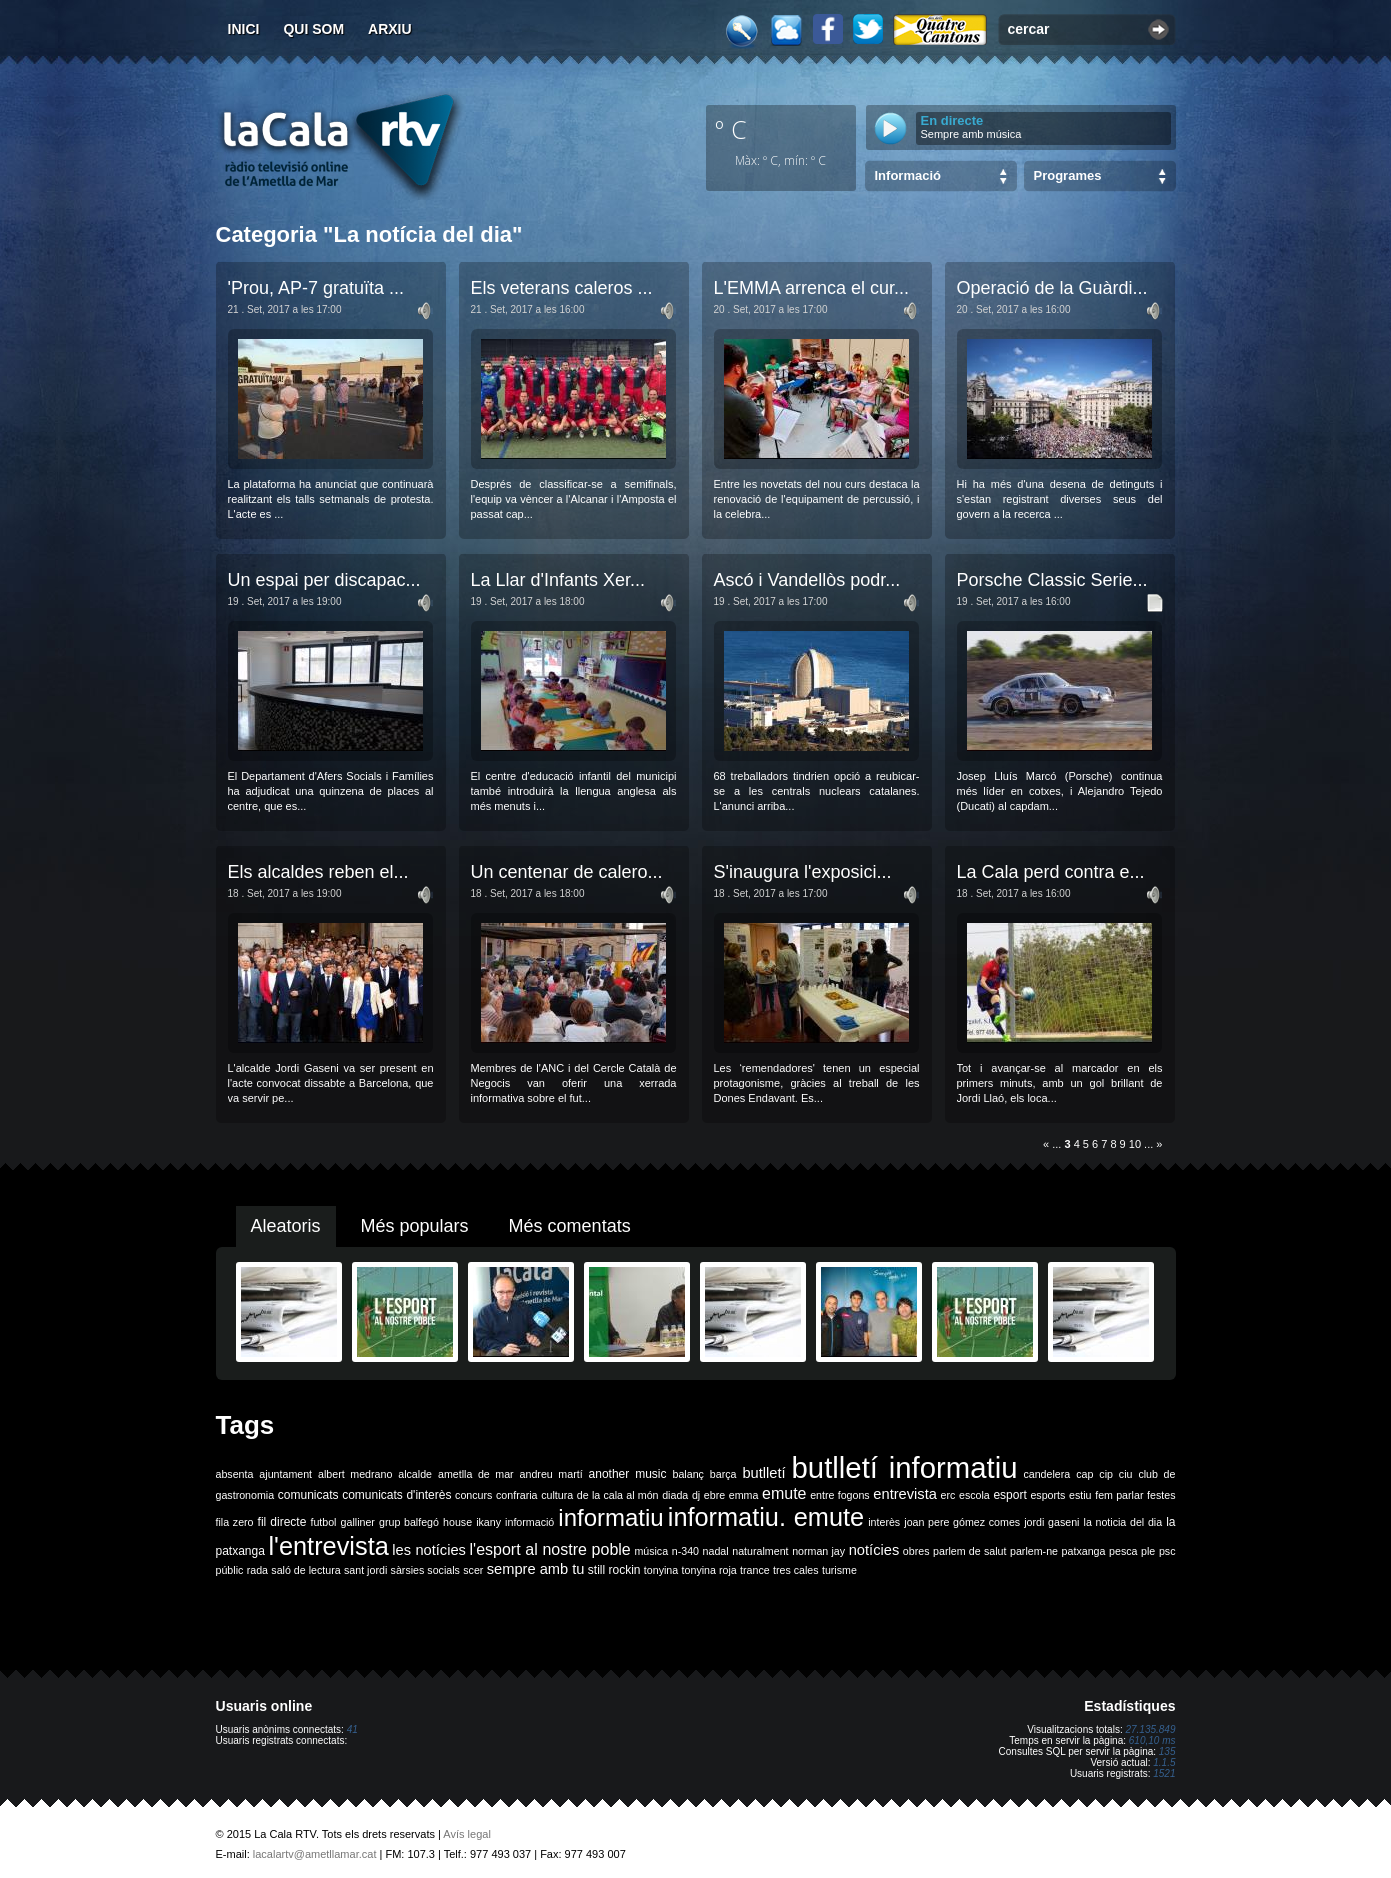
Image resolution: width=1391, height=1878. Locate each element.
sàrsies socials (425, 1570)
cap (1084, 1474)
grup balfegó (409, 1522)
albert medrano (355, 1474)
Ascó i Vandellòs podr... (807, 580)
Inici (244, 29)
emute (784, 1493)
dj (696, 1495)
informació (529, 1522)
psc (1167, 1551)
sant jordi (365, 1570)
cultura (557, 1495)
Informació (908, 175)
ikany (488, 1522)
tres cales (796, 1570)
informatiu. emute (766, 1517)
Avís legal (467, 1834)
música (651, 1551)
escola (974, 1495)
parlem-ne (1034, 1551)
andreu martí (551, 1474)
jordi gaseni (1051, 1522)
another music (628, 1474)
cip (1106, 1474)
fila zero (235, 1522)
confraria (516, 1495)
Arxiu (390, 29)
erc (948, 1495)
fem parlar (1119, 1495)
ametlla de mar (476, 1474)
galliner (358, 1522)
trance (755, 1570)
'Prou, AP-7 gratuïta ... (316, 288)
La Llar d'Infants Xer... (558, 580)
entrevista (905, 1494)
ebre (714, 1495)
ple (1148, 1551)
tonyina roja (709, 1570)
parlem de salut (969, 1551)
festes (1161, 1495)
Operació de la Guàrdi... (1052, 288)
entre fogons (840, 1495)
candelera (1046, 1474)
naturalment (760, 1551)
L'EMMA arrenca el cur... (812, 288)
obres (916, 1551)
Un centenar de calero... (567, 872)
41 (352, 1729)
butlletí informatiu (905, 1467)
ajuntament (285, 1474)
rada (257, 1570)
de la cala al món (618, 1495)
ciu (1126, 1474)
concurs (473, 1495)
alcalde (415, 1474)
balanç (687, 1474)
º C (731, 129)
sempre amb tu (536, 1569)
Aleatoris (286, 1226)
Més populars (415, 1226)
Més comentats (570, 1226)
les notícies (429, 1550)
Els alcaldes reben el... (318, 872)
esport (1009, 1495)
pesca (1123, 1551)
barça (723, 1474)
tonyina (661, 1570)
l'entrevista (328, 1546)
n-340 (685, 1551)
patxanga (1084, 1551)
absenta (235, 1474)
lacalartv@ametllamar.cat (315, 1854)
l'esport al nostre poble (550, 1549)
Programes (1068, 175)
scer (473, 1570)
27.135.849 (1150, 1729)
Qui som (313, 29)
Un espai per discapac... (324, 580)
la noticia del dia (1123, 1522)
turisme (839, 1570)
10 (1135, 1144)
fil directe (282, 1522)
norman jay (818, 1551)
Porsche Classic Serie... (1052, 580)
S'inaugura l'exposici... (803, 872)
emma (744, 1495)
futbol (323, 1522)
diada (675, 1495)
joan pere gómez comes (962, 1522)
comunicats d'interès (396, 1495)
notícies (874, 1550)
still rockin (614, 1570)
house (457, 1522)
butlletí (763, 1473)
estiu (1080, 1495)
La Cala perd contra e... (1051, 872)
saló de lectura (305, 1570)
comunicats (308, 1495)
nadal (716, 1551)
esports (1047, 1495)
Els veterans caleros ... (562, 288)
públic (230, 1570)
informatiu (610, 1517)
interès (884, 1522)
